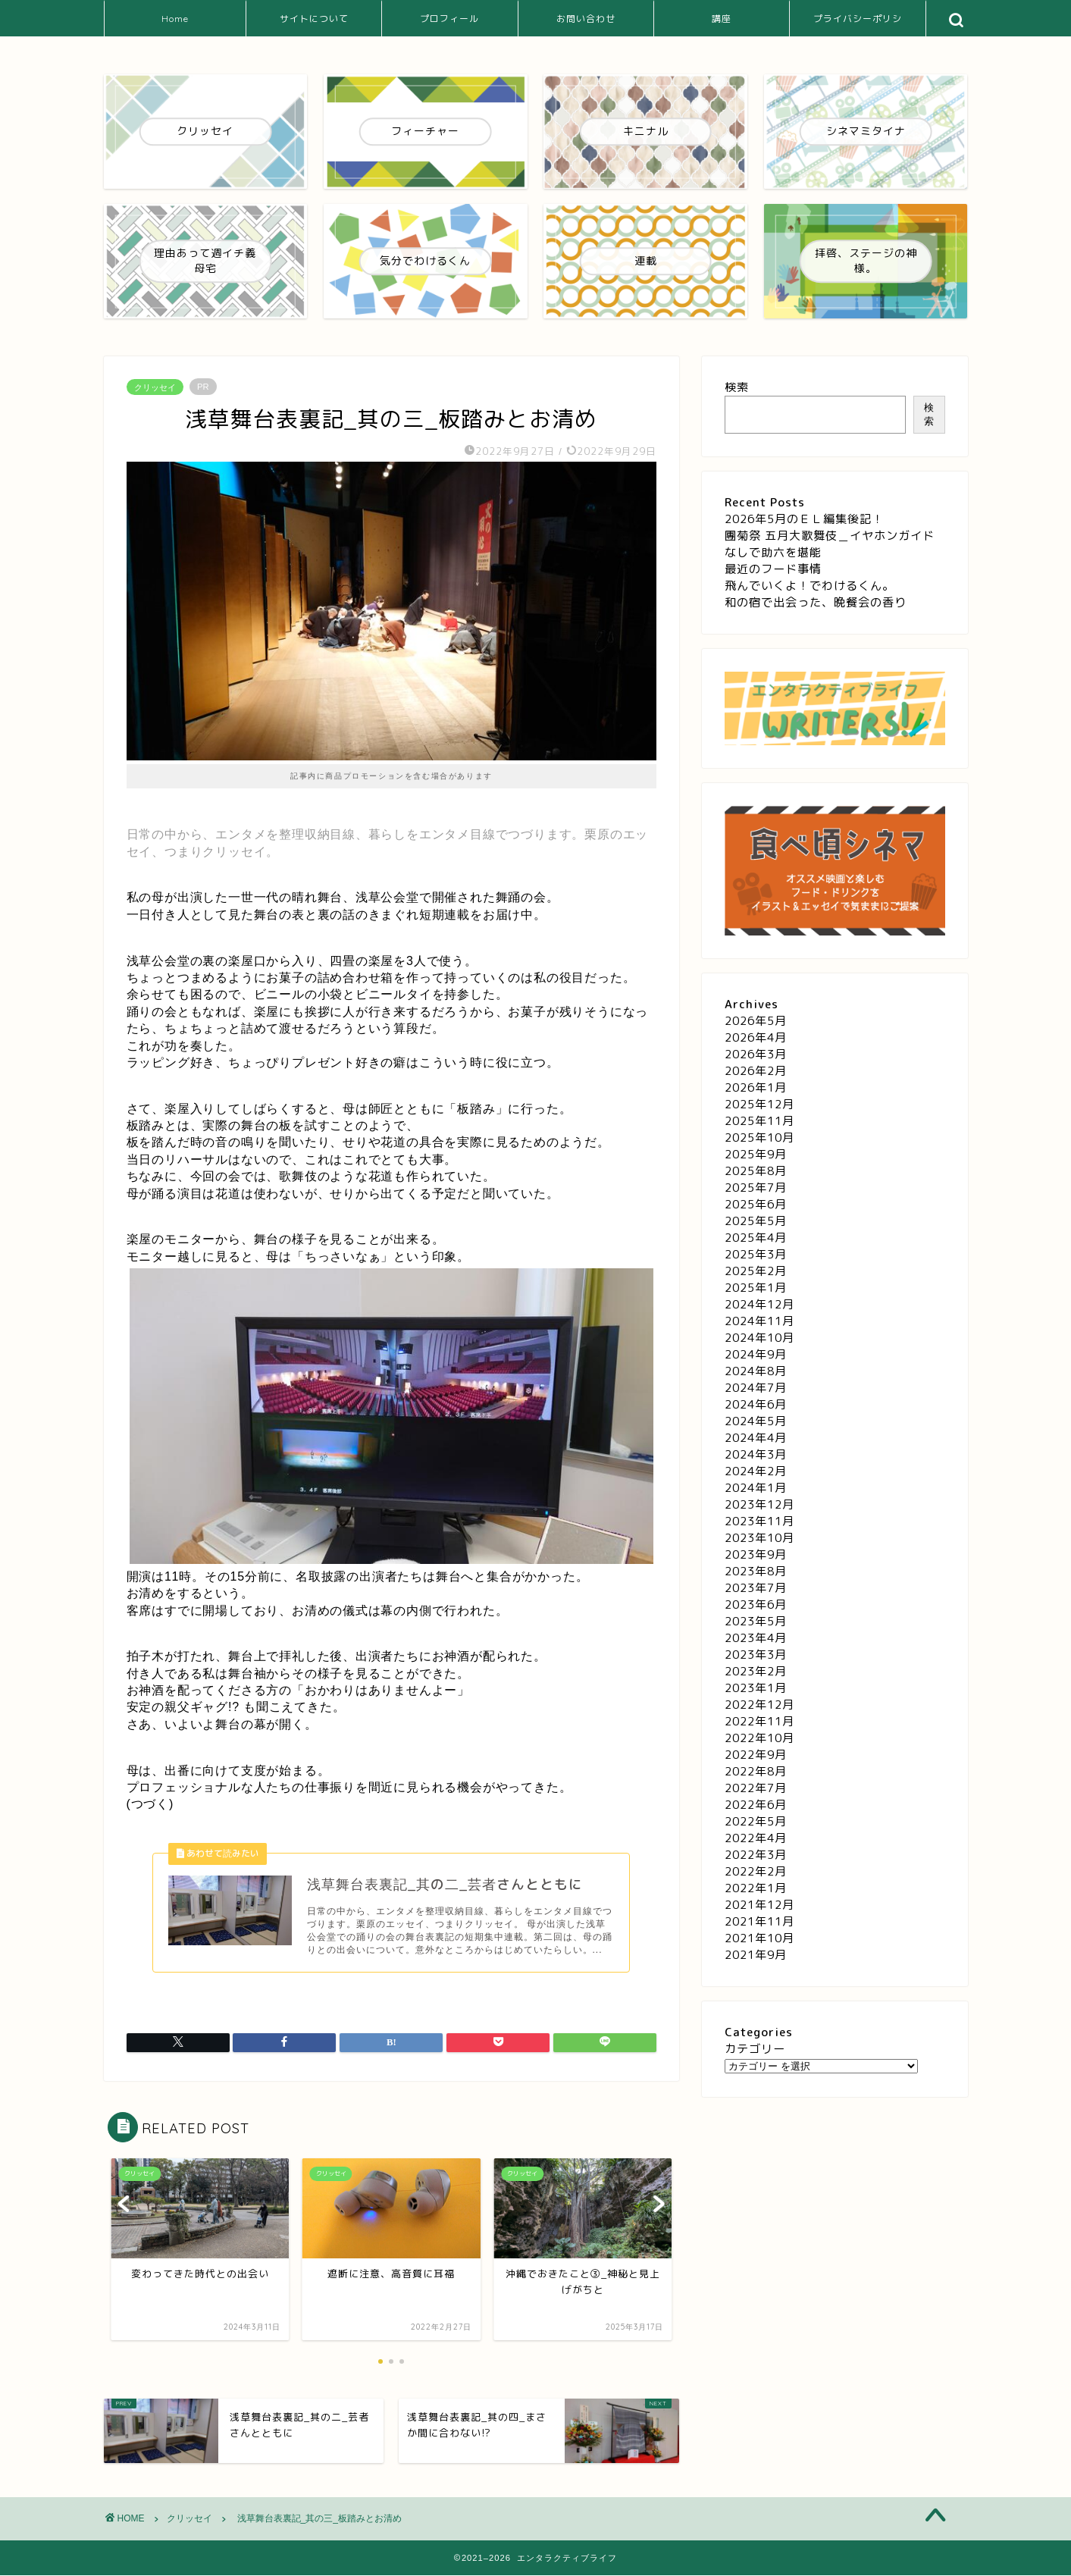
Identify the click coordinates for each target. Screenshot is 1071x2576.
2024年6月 (756, 1404)
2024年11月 (759, 1321)
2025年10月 (759, 1137)
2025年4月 (756, 1238)
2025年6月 (756, 1204)
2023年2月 (756, 1671)
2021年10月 (759, 1938)
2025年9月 (756, 1154)
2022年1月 (756, 1888)
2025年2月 (756, 1271)
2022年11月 (759, 1721)
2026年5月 (756, 1021)
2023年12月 (759, 1504)
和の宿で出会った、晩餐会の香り (816, 602)
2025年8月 (756, 1171)
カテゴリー (755, 2049)
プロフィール (449, 18)
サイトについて (314, 18)
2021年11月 (759, 1921)
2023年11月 (759, 1521)
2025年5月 (756, 1221)
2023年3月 (756, 1654)
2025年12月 (759, 1104)
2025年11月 (759, 1121)
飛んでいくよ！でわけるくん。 (809, 586)
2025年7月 (756, 1188)
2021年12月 (759, 1905)
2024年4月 (756, 1438)
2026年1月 (756, 1087)
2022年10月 (759, 1738)
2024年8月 (756, 1371)
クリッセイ (155, 386)
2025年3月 (756, 1254)
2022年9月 (756, 1755)
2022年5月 (756, 1821)
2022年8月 (756, 1771)
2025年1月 (756, 1288)
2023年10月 (759, 1538)
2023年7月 (756, 1588)
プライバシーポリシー (857, 24)
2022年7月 (756, 1788)
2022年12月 (759, 1705)
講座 (721, 18)
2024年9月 (756, 1354)
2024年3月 (756, 1454)
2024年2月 (756, 1471)
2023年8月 (756, 1571)
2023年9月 (756, 1554)
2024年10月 (759, 1338)
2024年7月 (756, 1388)
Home (175, 18)
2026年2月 (756, 1071)
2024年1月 (756, 1488)
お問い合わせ (585, 18)
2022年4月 (756, 1838)
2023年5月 (756, 1621)
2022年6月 (756, 1805)
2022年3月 (756, 1855)
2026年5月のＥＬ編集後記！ (804, 519)
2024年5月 (756, 1421)
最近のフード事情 (773, 569)
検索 (737, 387)
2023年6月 (756, 1604)
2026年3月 (756, 1054)
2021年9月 (756, 1955)
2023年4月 (756, 1638)
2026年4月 (756, 1037)
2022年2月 (756, 1871)
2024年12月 (759, 1304)
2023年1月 (756, 1688)
